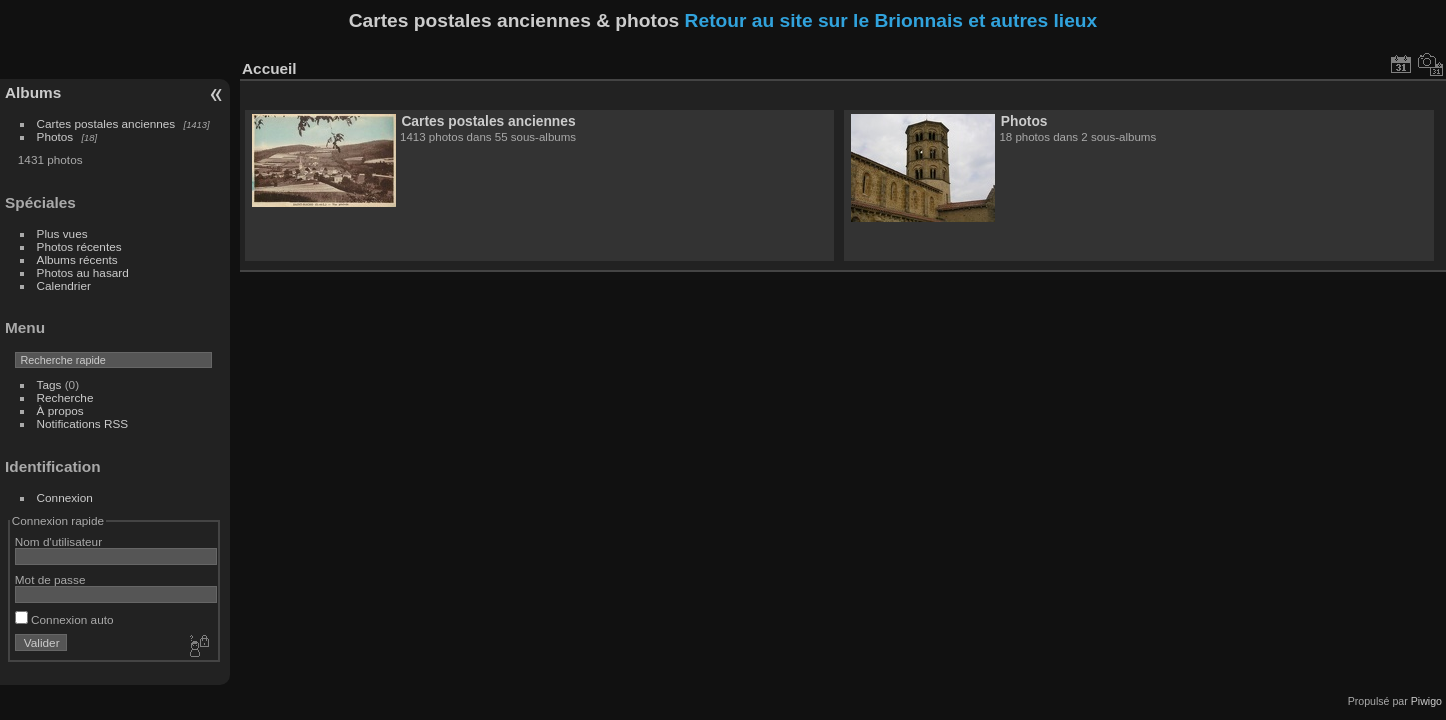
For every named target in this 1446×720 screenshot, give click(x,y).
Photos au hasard (83, 272)
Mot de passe (50, 579)
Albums (33, 92)
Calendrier (64, 285)
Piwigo (1426, 701)
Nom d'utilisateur (58, 541)
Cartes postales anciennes (106, 123)
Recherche (65, 397)
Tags (49, 384)
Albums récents (77, 259)
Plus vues (62, 233)
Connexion (65, 497)
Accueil (269, 68)
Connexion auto (64, 619)
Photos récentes (79, 246)
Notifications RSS (83, 423)
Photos (55, 136)
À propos (60, 410)
